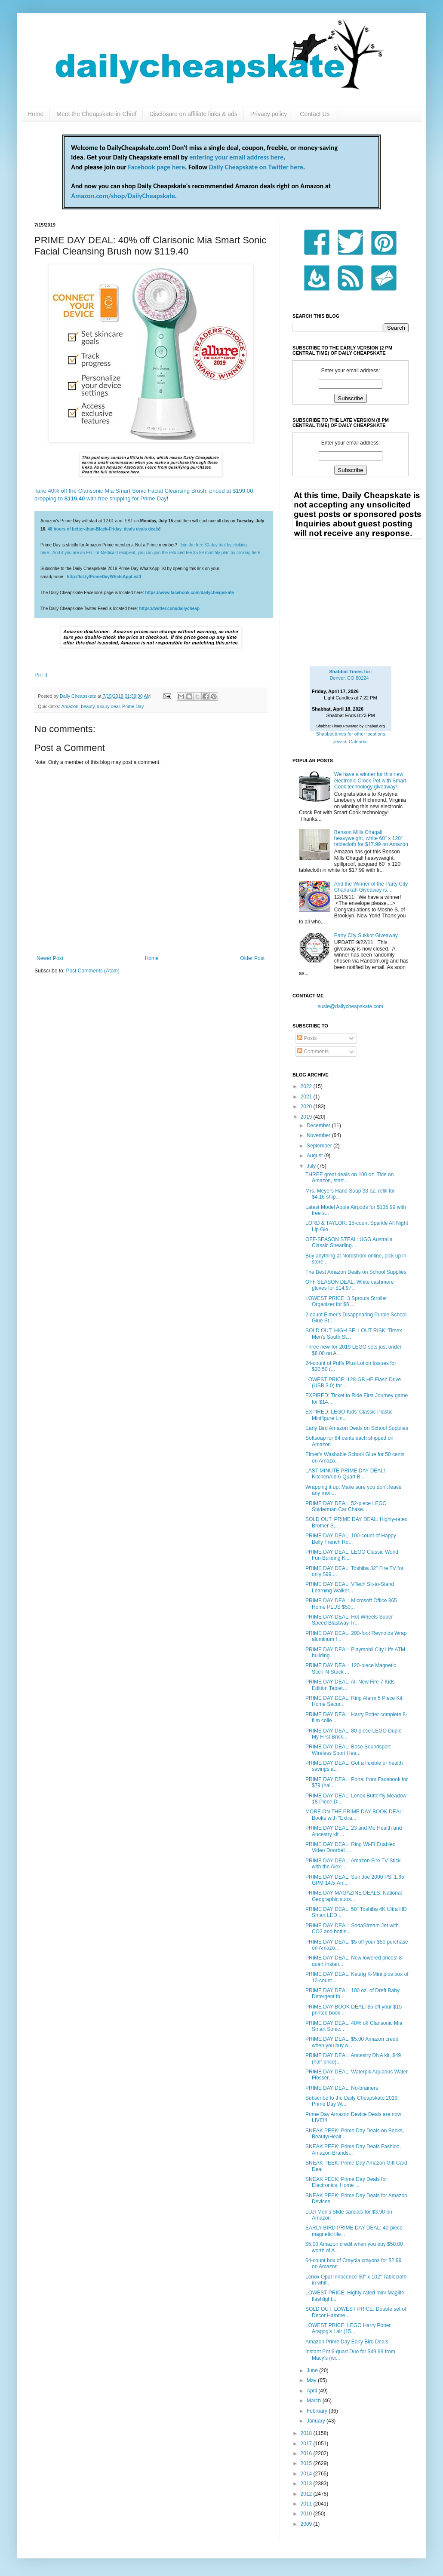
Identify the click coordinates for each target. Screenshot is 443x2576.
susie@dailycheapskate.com (350, 1006)
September (320, 1146)
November (319, 1135)
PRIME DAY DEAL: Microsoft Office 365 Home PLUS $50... (351, 1604)
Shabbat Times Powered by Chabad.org (350, 726)
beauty (88, 706)
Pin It (40, 675)
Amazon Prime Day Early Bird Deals (346, 2342)
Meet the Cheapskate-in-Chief (96, 113)
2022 (307, 1086)
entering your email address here (236, 157)
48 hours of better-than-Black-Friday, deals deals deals (102, 529)
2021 (307, 1097)
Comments (313, 1052)
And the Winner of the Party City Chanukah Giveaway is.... (371, 887)
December (319, 1125)
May (312, 2380)
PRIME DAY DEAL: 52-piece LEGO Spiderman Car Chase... (346, 1506)
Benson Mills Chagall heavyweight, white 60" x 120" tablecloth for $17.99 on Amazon (371, 838)
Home (35, 113)
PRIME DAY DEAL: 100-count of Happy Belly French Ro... (350, 1539)
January (316, 2421)
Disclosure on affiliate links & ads (193, 113)
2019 (307, 1117)
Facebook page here (156, 167)
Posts (307, 1038)
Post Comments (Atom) (93, 971)
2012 (307, 2494)
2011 (307, 2504)
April (312, 2391)
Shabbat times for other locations (350, 733)
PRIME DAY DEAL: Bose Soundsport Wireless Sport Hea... (348, 1750)
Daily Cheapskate (79, 696)
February (318, 2411)
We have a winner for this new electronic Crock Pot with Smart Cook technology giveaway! (370, 780)
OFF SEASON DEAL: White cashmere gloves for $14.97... (349, 1285)
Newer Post (50, 958)
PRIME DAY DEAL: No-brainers (341, 2088)
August (315, 1156)
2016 (307, 2453)
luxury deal (108, 706)
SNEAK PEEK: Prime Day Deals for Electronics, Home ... (346, 2182)
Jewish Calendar (350, 741)
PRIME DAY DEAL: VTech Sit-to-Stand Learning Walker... (349, 1587)
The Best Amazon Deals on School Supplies (355, 1272)
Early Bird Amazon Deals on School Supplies (356, 1428)
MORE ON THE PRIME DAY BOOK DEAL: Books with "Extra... (354, 1815)
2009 (307, 2524)
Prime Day (133, 706)
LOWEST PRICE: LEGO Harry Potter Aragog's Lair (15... (348, 2328)
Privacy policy (268, 113)
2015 (307, 2463)
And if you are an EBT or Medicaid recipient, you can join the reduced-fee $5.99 (128, 552)
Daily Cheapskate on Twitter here (256, 167)
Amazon (70, 706)
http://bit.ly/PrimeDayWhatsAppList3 (104, 576)
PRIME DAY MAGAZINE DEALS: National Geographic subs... (353, 1896)
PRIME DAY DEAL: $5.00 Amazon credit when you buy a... (351, 2042)
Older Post (252, 958)
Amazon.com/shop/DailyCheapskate (123, 196)
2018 (307, 2433)
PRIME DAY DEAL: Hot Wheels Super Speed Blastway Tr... (349, 1620)
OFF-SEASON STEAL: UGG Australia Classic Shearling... (349, 1242)
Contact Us (314, 113)
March (315, 2401)
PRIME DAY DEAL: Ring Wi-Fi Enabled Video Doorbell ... (350, 1847)
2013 (307, 2484)
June (313, 2370)
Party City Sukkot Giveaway (366, 935)
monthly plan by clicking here (232, 552)
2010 (307, 2514)
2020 (307, 1107)
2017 (307, 2444)
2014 (307, 2474)
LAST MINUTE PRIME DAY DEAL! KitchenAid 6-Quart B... (345, 1474)
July (312, 1166)
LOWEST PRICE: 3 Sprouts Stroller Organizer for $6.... (346, 1301)
